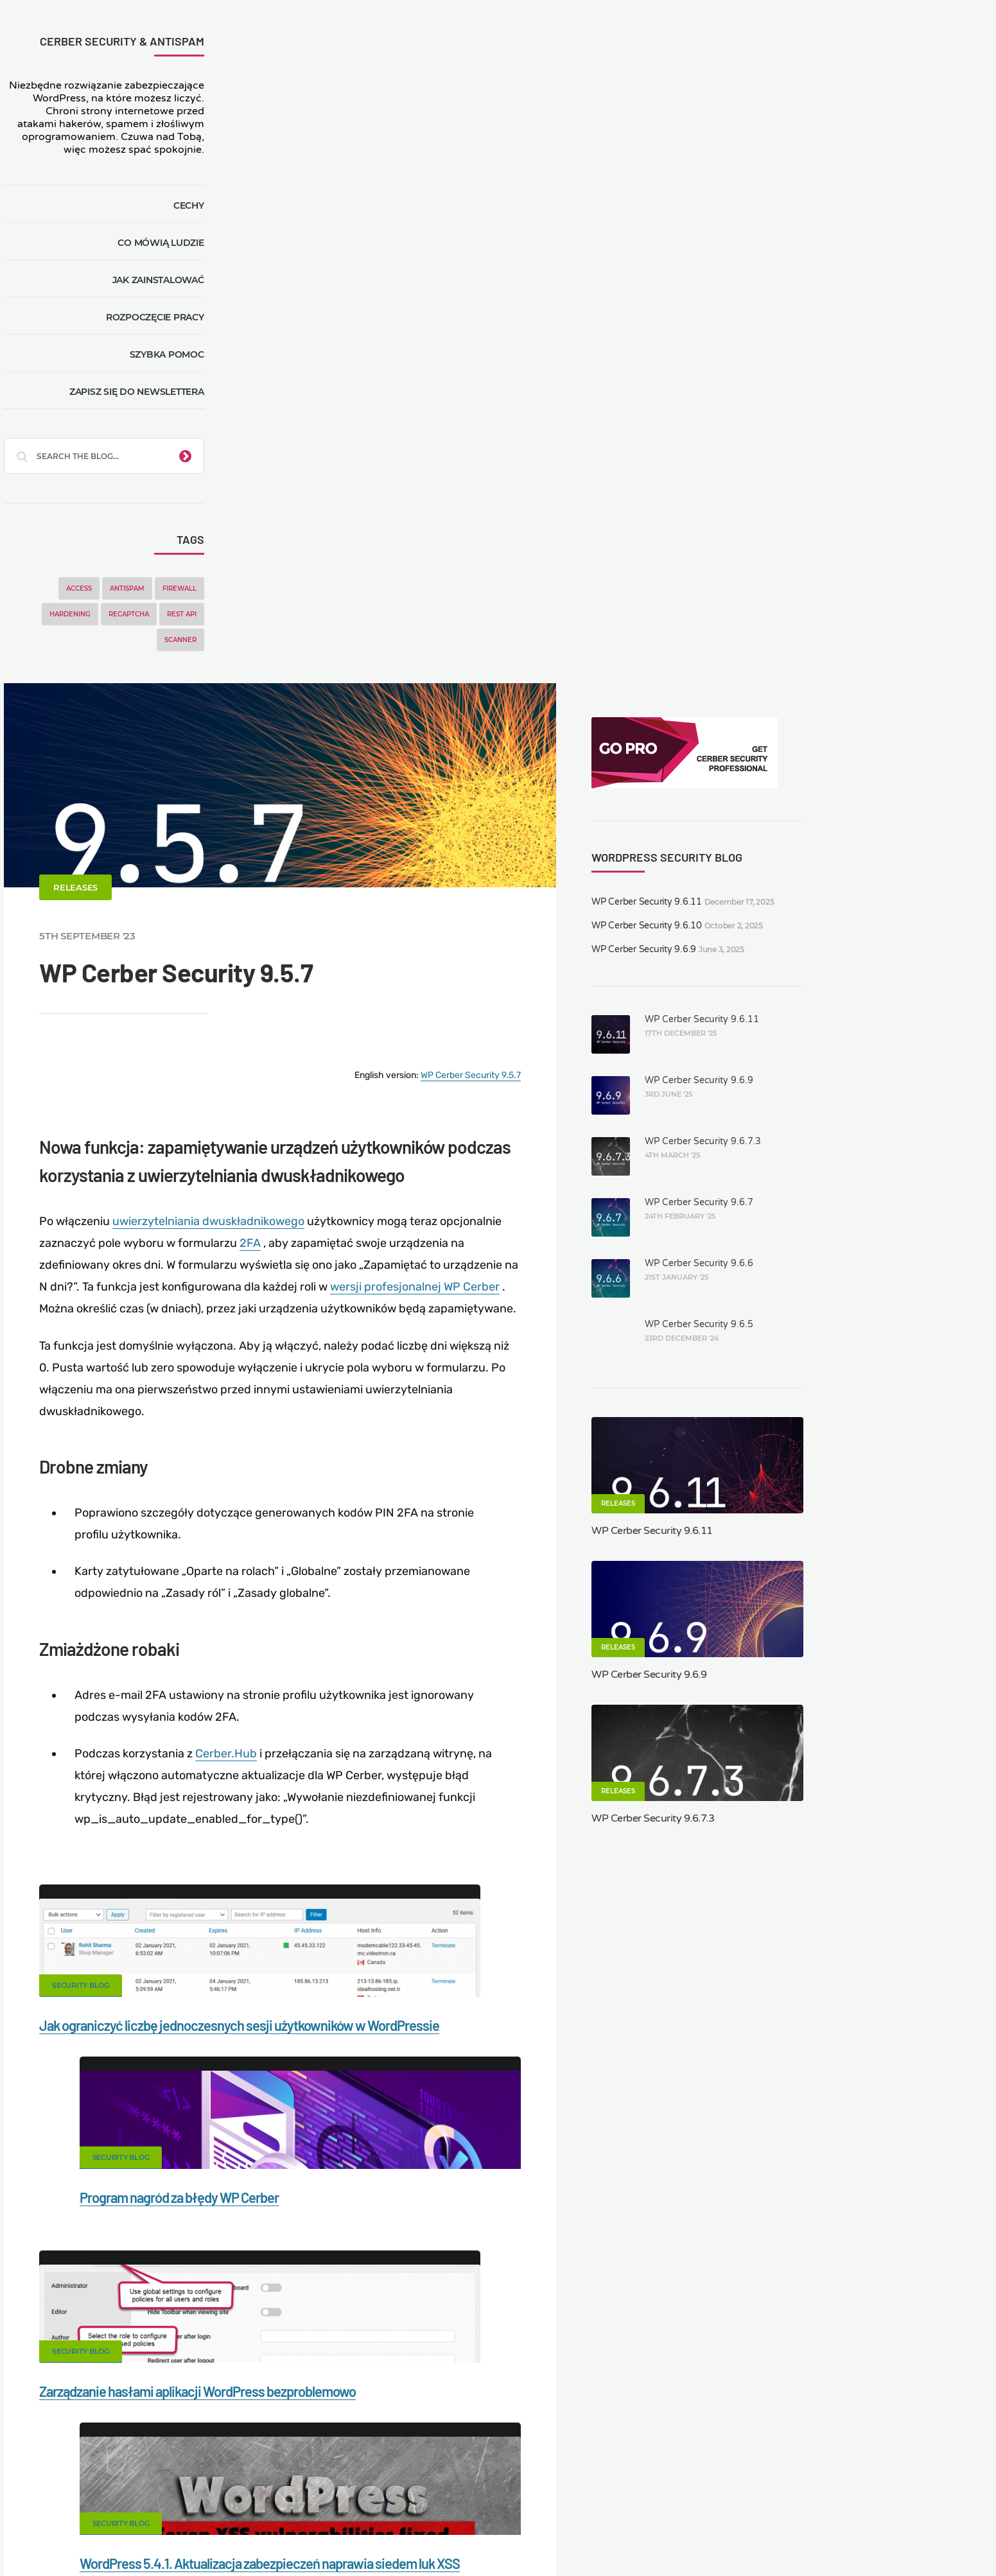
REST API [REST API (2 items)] (194, 627)
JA (661, 2534)
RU (607, 2534)
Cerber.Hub (463, 1132)
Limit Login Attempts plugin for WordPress (286, 2534)
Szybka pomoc (179, 367)
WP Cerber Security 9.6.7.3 (890, 458)
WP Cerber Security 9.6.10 (835, 242)
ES (577, 2534)
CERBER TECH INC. (86, 2497)
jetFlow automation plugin (489, 2534)
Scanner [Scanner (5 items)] (193, 652)
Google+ (497, 1812)
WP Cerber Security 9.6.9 (832, 266)
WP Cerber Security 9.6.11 (835, 218)
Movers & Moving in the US (168, 2519)
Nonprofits (890, 2497)
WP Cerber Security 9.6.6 (886, 580)
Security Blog (321, 1363)
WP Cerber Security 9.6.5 (886, 641)
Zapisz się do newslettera (149, 404)
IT (635, 2534)
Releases (316, 271)
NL (622, 2534)
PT (647, 2534)
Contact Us (178, 2497)
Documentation (261, 2497)
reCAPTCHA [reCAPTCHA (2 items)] (141, 627)
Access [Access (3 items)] (91, 601)
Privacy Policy (750, 2497)
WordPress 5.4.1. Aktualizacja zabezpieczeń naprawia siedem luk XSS (608, 1667)
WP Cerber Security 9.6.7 (886, 519)
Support (824, 2497)
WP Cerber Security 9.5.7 (665, 452)
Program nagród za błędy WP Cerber (612, 1403)
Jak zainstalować (170, 293)
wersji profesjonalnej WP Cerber (395, 679)
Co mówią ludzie (173, 255)
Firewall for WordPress (529, 2497)
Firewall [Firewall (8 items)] (192, 601)
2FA (555, 614)
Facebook (398, 1812)
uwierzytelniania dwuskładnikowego (449, 592)
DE (563, 2534)
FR (592, 2534)
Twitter (597, 1812)
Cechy (201, 218)
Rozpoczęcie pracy (167, 330)
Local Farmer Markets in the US (312, 2519)
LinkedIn (698, 1812)
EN (548, 2534)
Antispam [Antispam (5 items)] (139, 601)
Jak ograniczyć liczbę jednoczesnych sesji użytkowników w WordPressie (377, 1428)
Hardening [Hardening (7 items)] (82, 627)
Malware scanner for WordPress (387, 2497)
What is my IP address (648, 2497)
